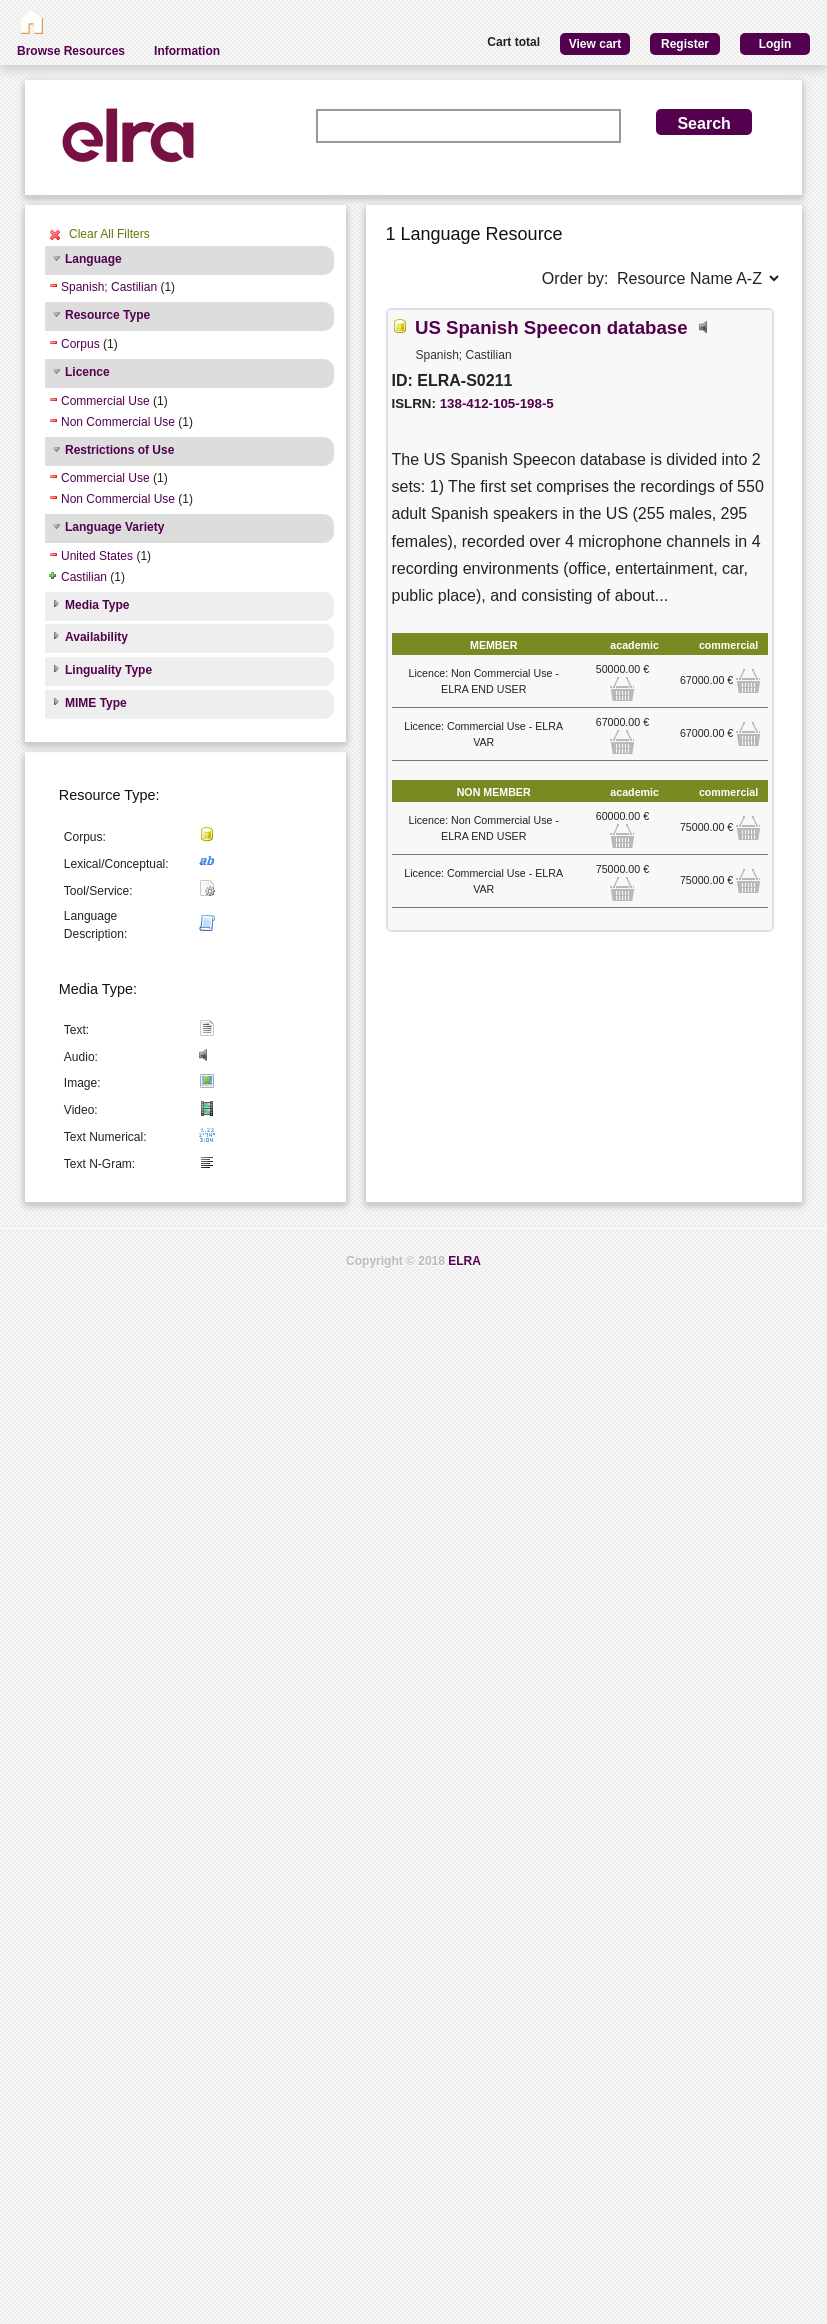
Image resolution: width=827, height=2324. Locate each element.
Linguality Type (108, 670)
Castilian (84, 577)
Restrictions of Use (119, 450)
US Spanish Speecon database (551, 327)
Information (187, 51)
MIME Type (96, 703)
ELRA (464, 1261)
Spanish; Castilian (109, 287)
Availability (96, 637)
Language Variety (114, 527)
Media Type (97, 605)
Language (93, 259)
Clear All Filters (109, 234)
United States (97, 556)
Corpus (80, 344)
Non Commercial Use (118, 422)
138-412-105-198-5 (497, 403)
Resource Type (107, 315)
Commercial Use (105, 401)
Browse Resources (71, 51)
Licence (87, 372)
